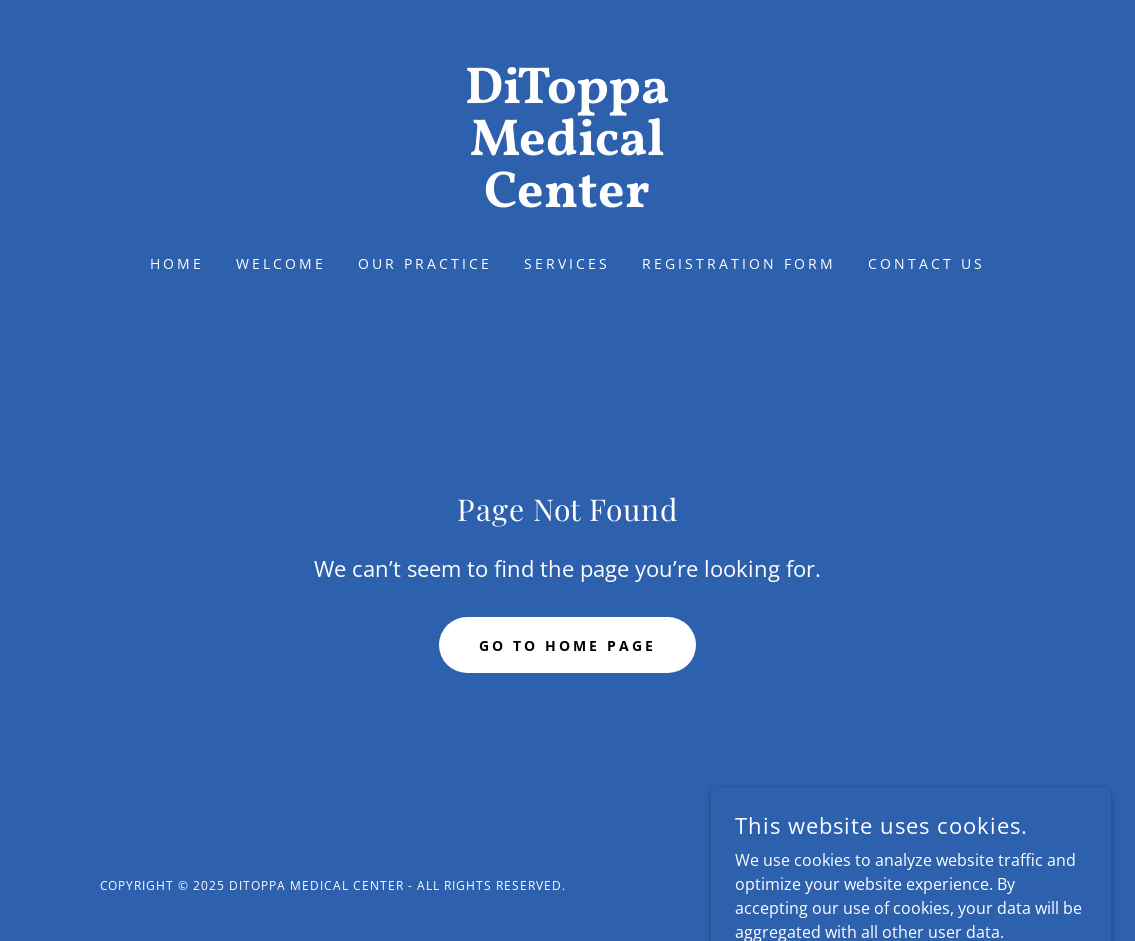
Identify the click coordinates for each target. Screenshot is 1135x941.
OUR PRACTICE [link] (425, 263)
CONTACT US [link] (926, 263)
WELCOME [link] (281, 263)
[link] (567, 201)
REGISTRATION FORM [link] (739, 263)
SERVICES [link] (567, 263)
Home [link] (177, 263)
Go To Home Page (567, 645)
